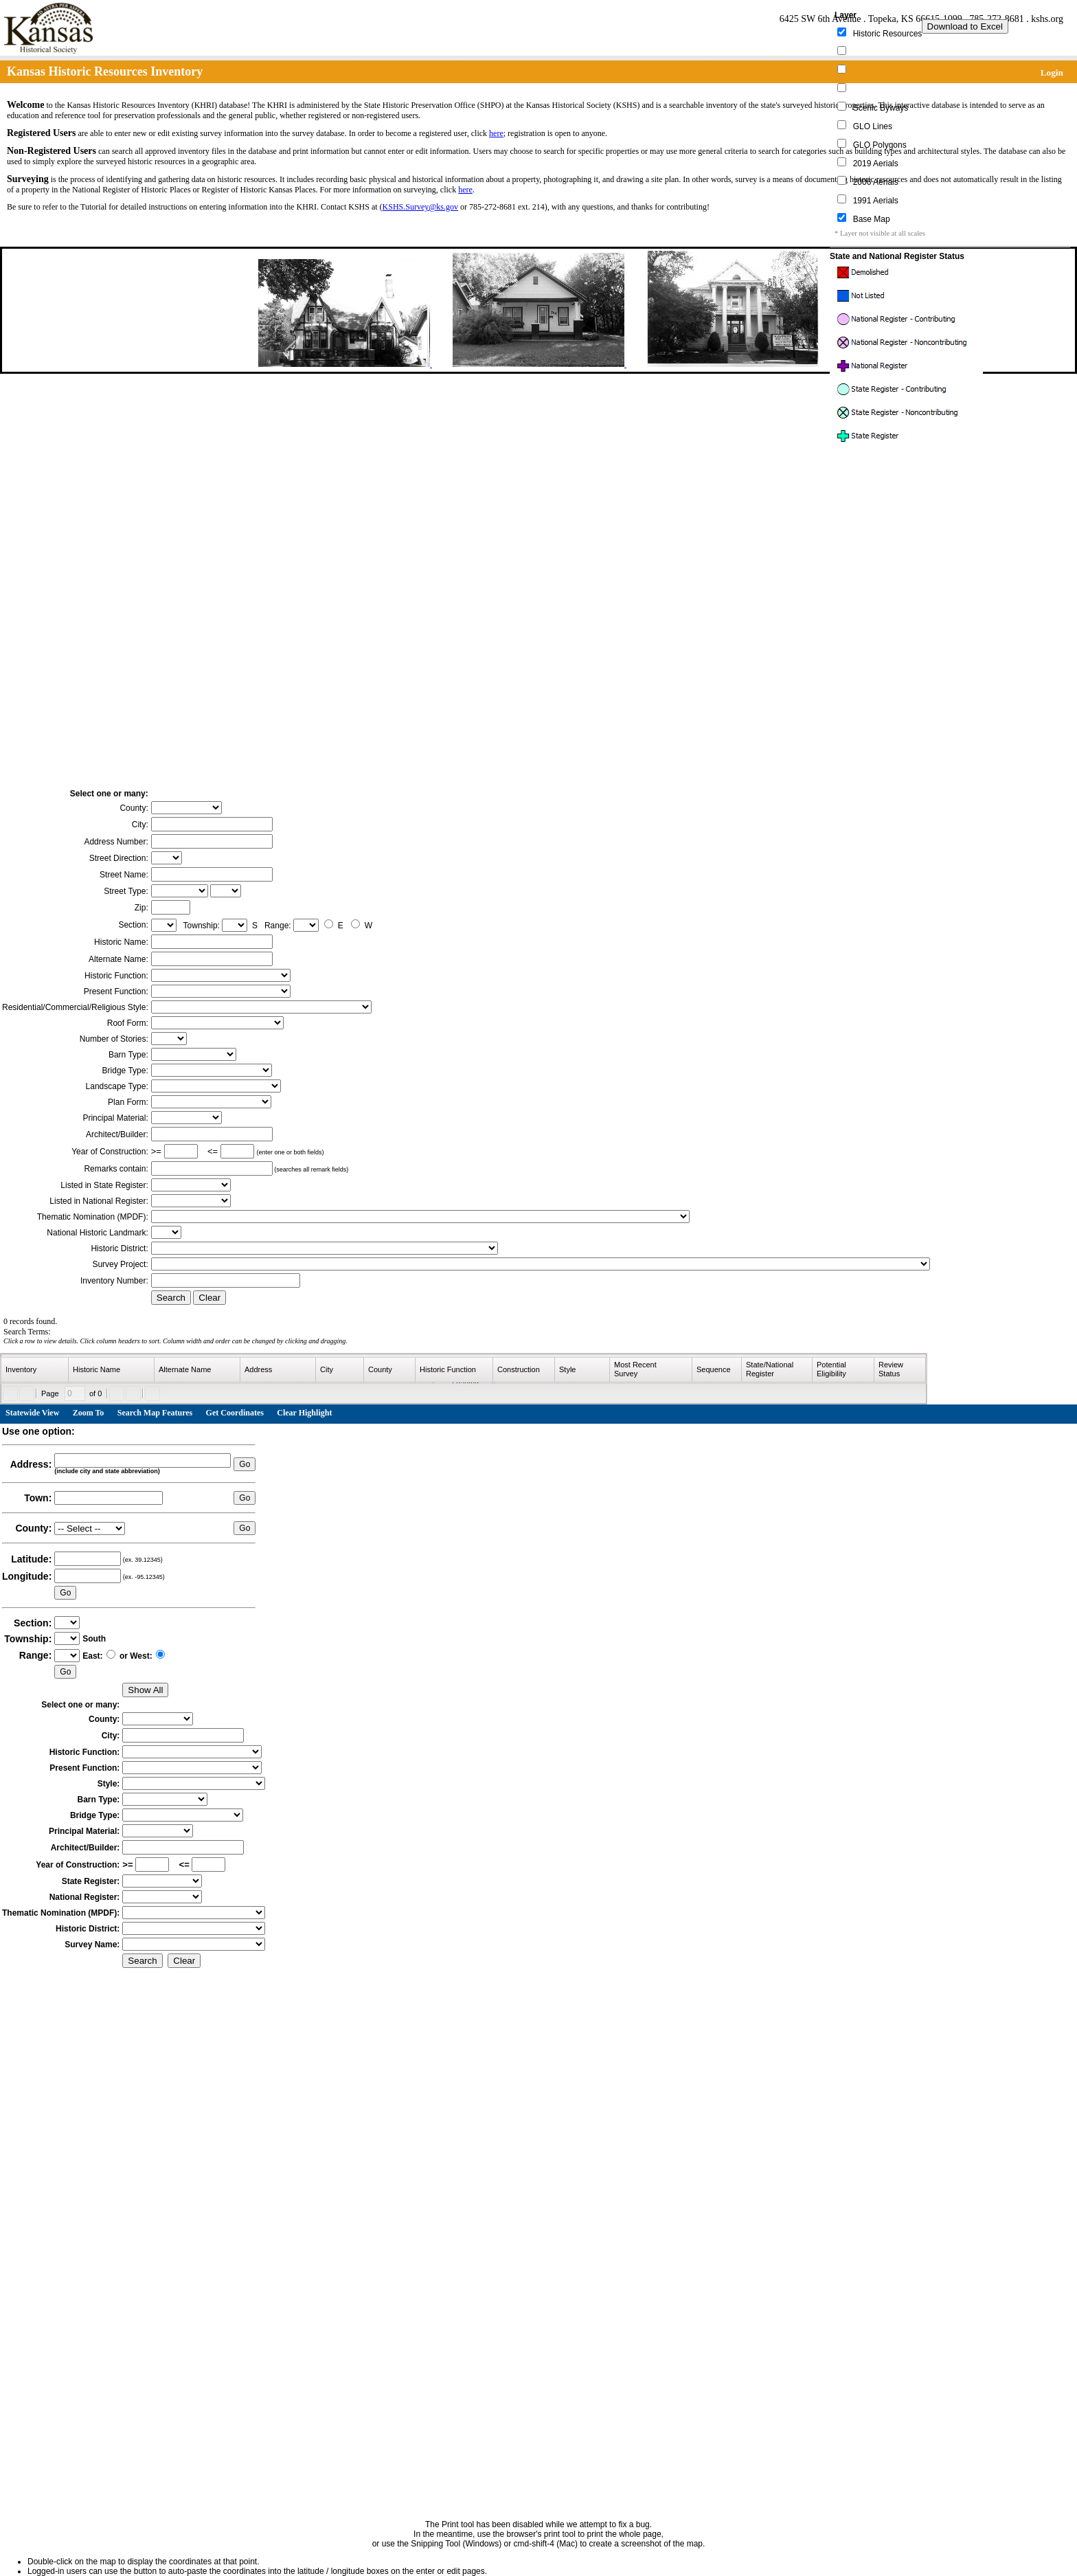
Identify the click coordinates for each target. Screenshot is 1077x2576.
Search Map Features (155, 1413)
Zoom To (88, 1413)
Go (244, 1464)
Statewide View (32, 1413)
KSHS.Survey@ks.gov (420, 207)
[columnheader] (35, 1370)
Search (171, 1297)
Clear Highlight (304, 1413)
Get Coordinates (235, 1413)
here (496, 133)
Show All (145, 1690)
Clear (209, 1297)
